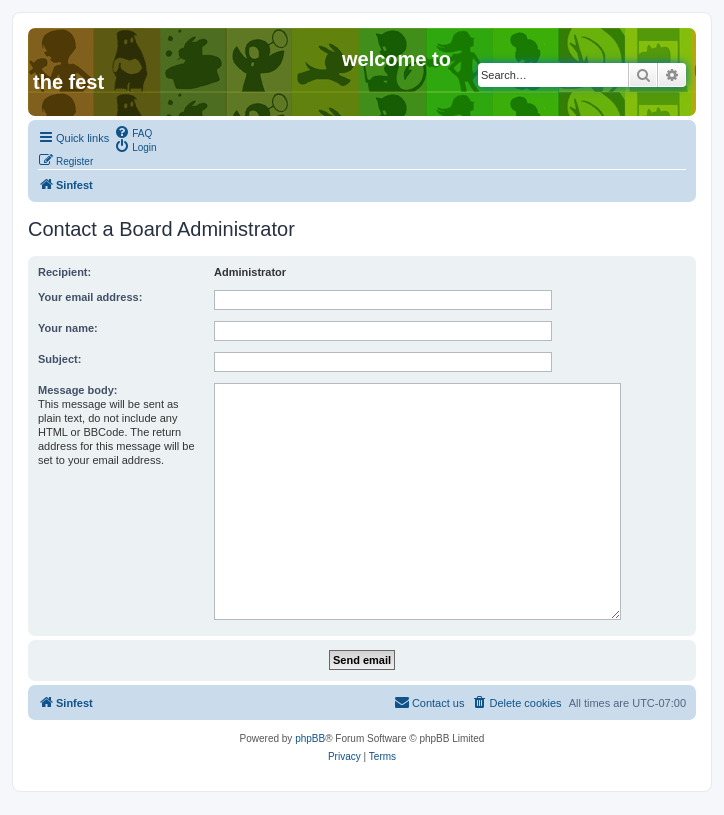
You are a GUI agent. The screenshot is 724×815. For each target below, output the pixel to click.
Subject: (59, 359)
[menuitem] (133, 132)
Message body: (77, 390)
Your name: (68, 328)
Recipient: (64, 272)
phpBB (310, 738)
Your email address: (90, 297)
